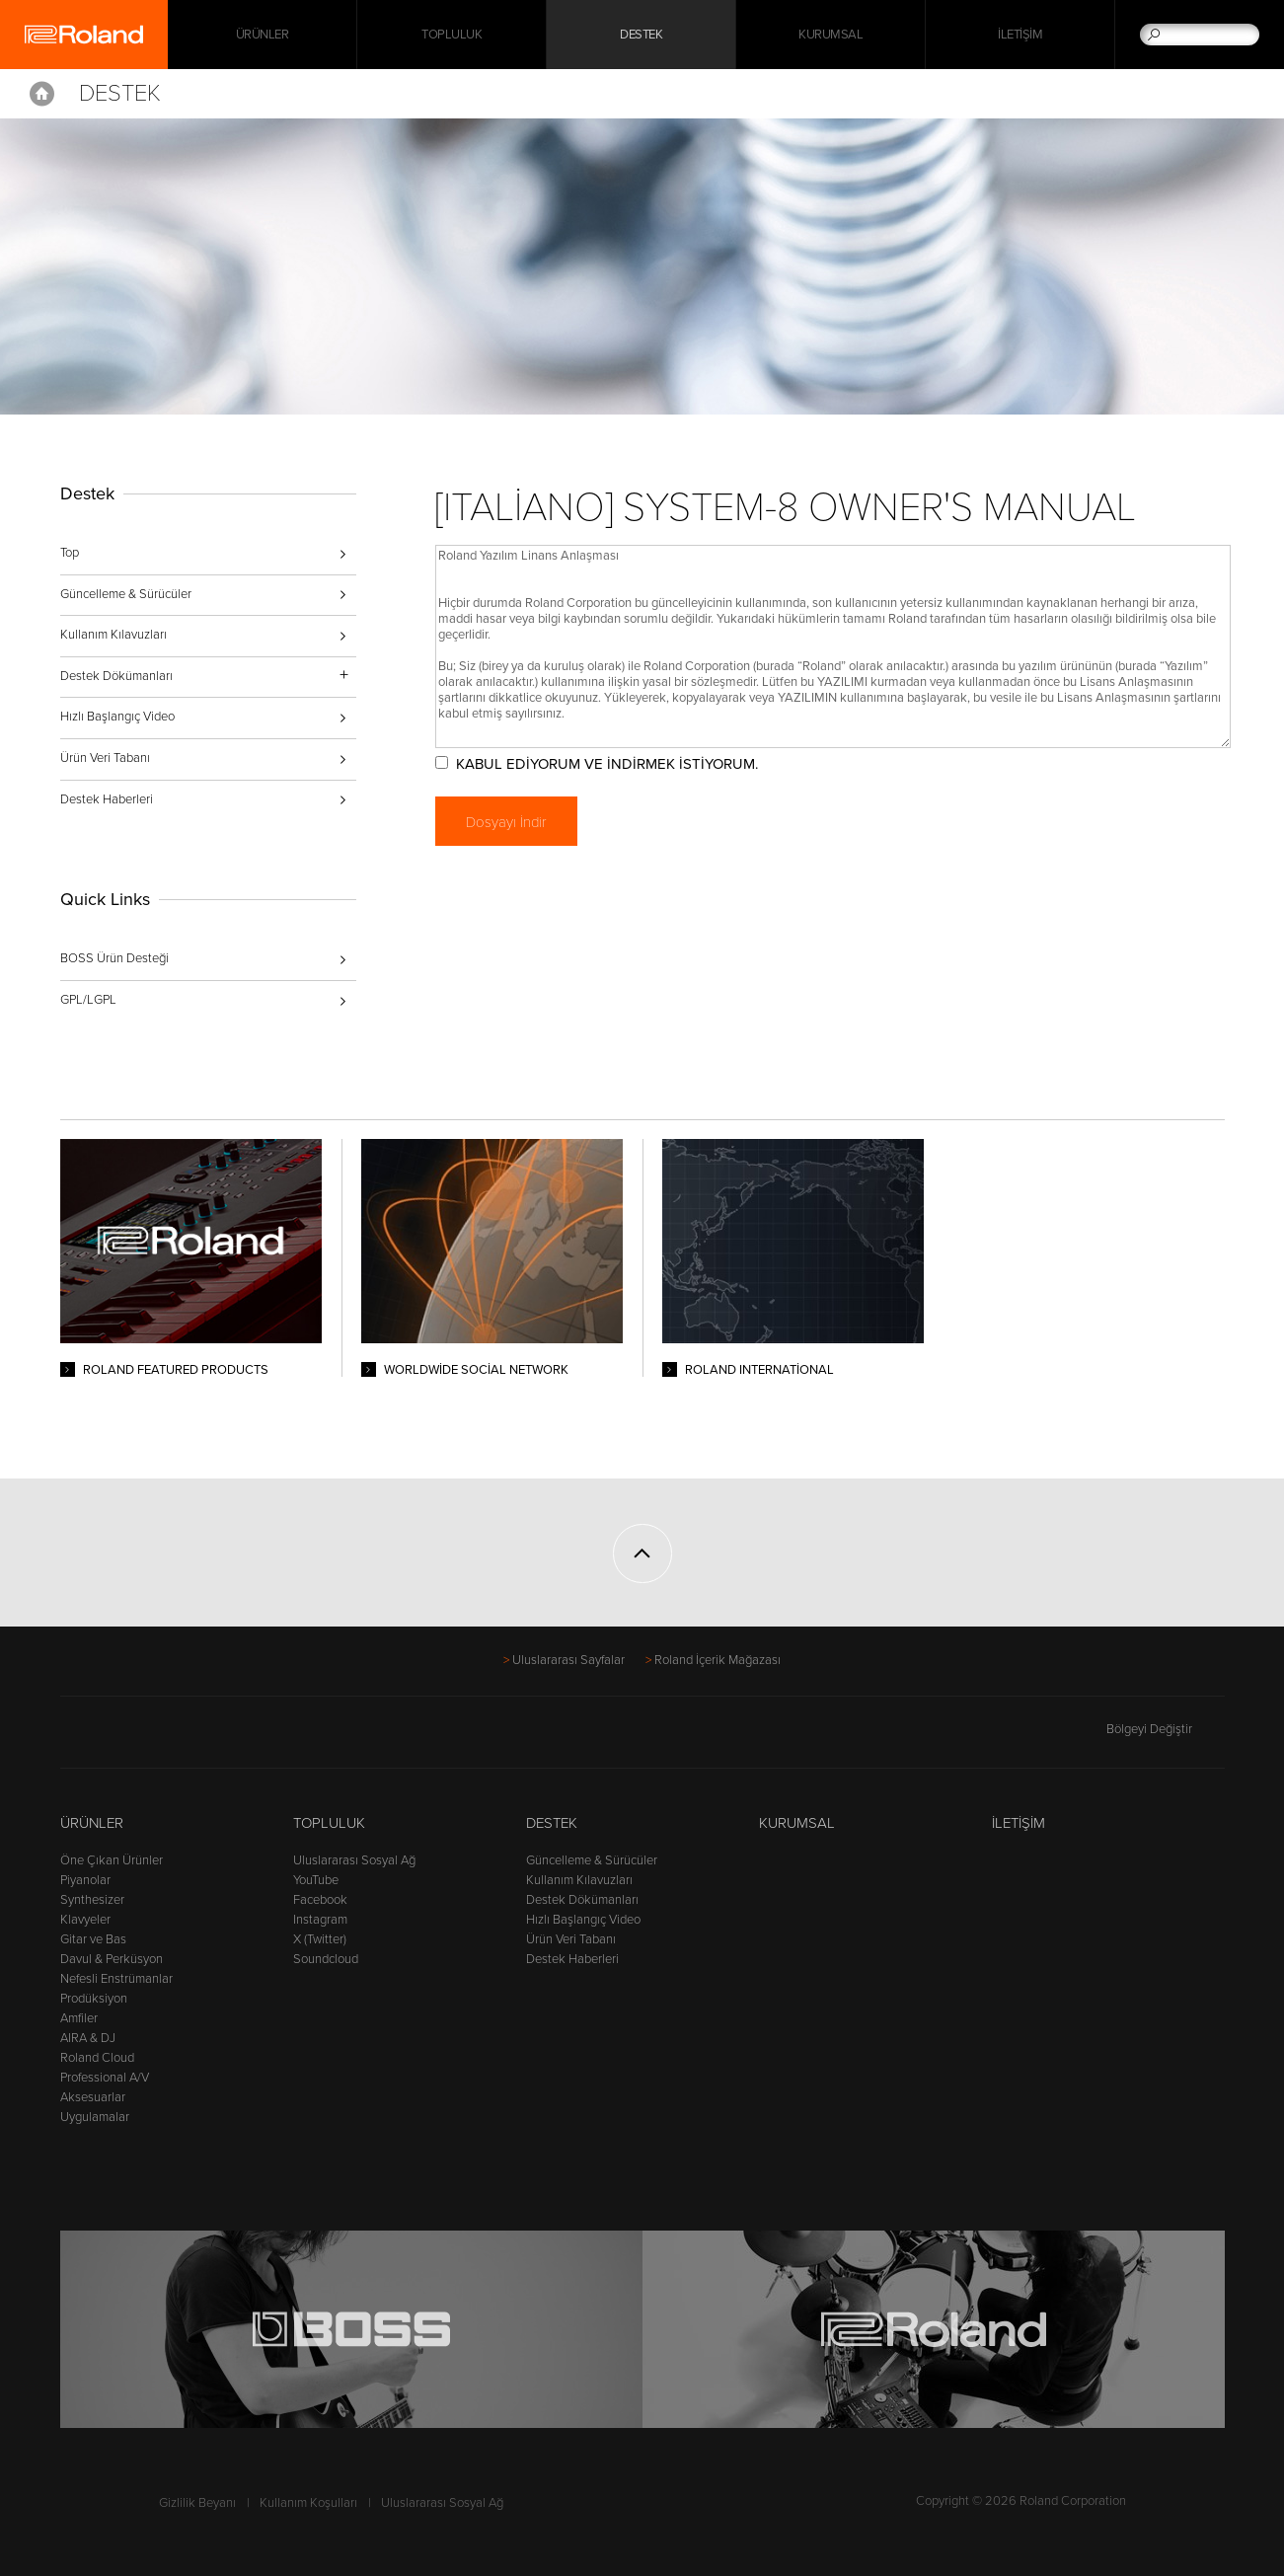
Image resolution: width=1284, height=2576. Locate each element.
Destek (641, 34)
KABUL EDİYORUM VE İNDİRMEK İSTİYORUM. (607, 764)
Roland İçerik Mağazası (717, 1660)
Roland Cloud (97, 2058)
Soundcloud (325, 1959)
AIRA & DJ (87, 2038)
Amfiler (79, 2018)
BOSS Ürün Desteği (114, 958)
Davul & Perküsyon (111, 1959)
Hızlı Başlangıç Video (117, 716)
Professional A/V (104, 2077)
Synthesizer (92, 1900)
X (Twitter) (319, 1939)
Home (42, 94)
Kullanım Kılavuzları (113, 635)
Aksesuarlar (92, 2097)
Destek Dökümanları (582, 1900)
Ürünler (91, 1823)
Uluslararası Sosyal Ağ (354, 1860)
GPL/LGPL (88, 1000)
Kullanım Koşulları (308, 2503)
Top (69, 553)
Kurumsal (830, 34)
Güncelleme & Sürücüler (125, 594)
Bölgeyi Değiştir (1165, 1729)
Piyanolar (85, 1880)
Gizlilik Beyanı (197, 2503)
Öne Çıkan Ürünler (111, 1860)
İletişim (1020, 34)
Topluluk (451, 34)
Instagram (320, 1920)
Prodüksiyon (93, 1999)
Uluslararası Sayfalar (568, 1660)
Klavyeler (85, 1920)
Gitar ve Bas (93, 1939)
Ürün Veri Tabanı (105, 758)
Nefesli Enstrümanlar (116, 1979)
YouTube (316, 1880)
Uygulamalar (94, 2117)
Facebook (320, 1900)
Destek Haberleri (106, 799)
